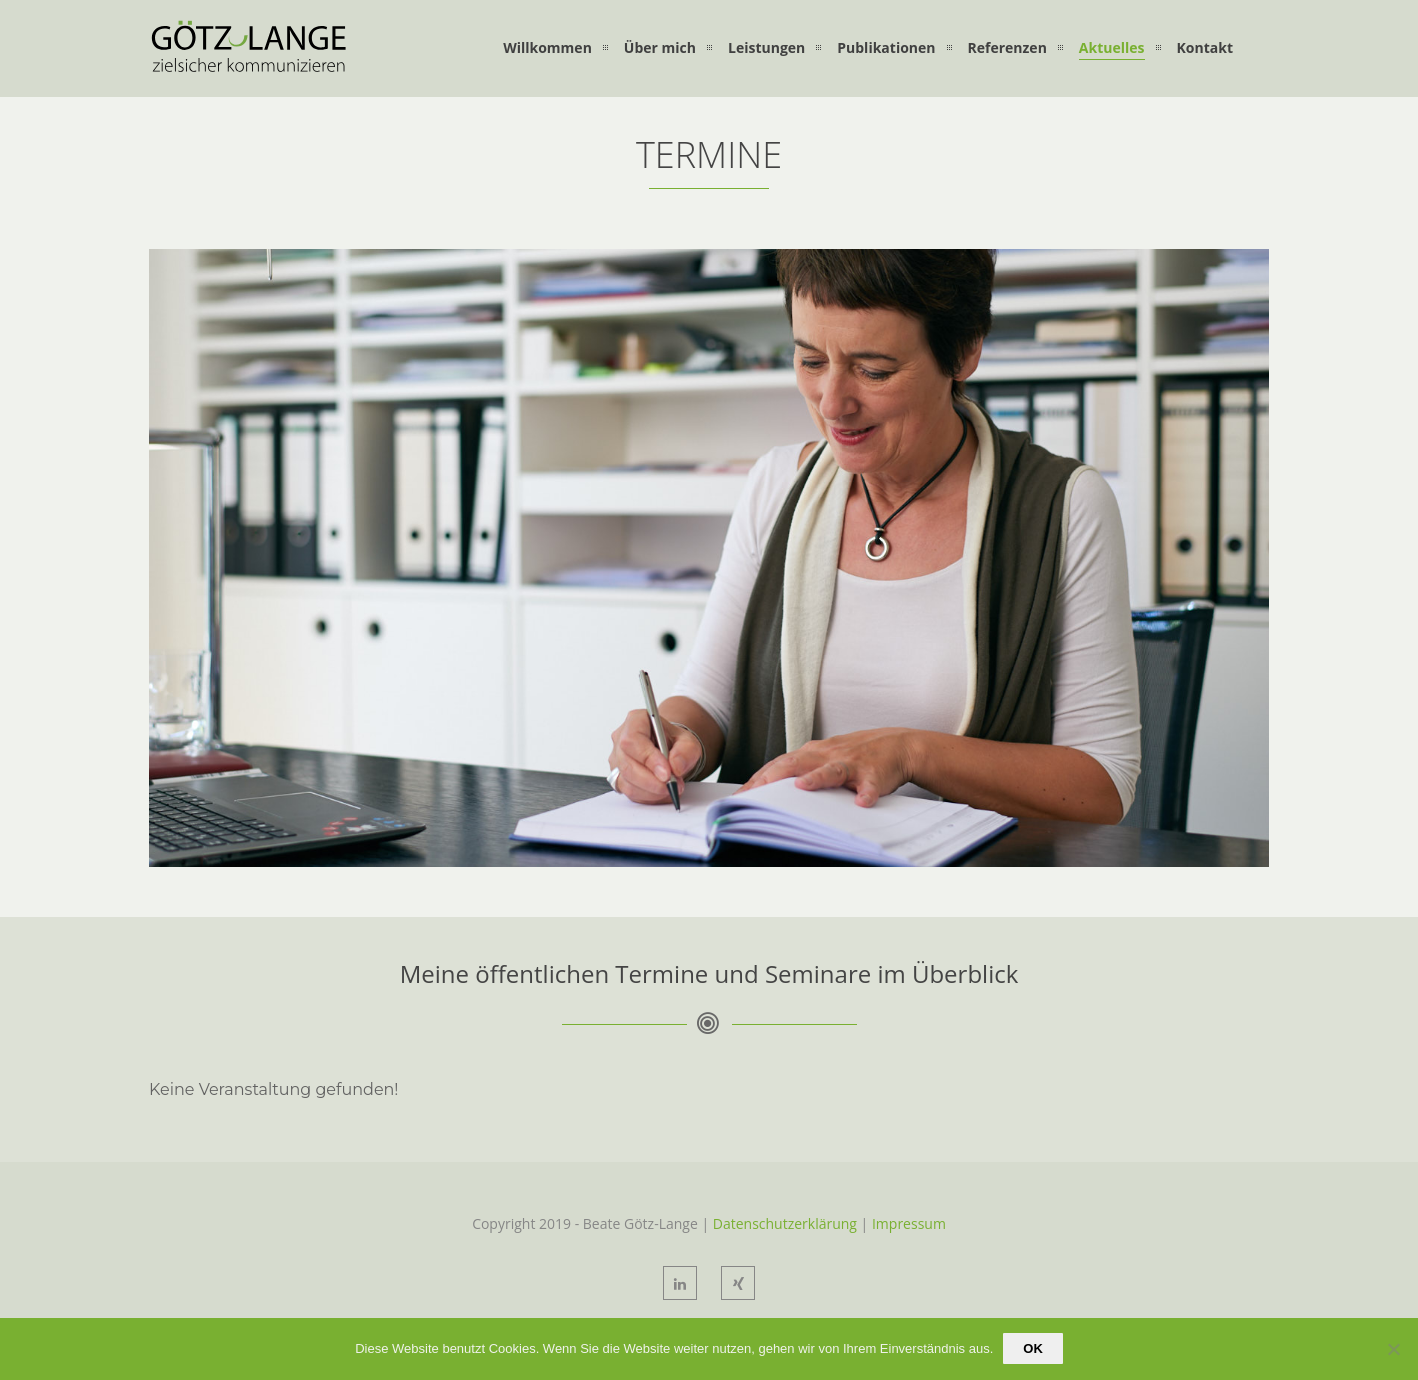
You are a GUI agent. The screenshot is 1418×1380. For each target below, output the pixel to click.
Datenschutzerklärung (785, 1223)
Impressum (909, 1223)
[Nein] (1393, 1349)
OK (1033, 1348)
